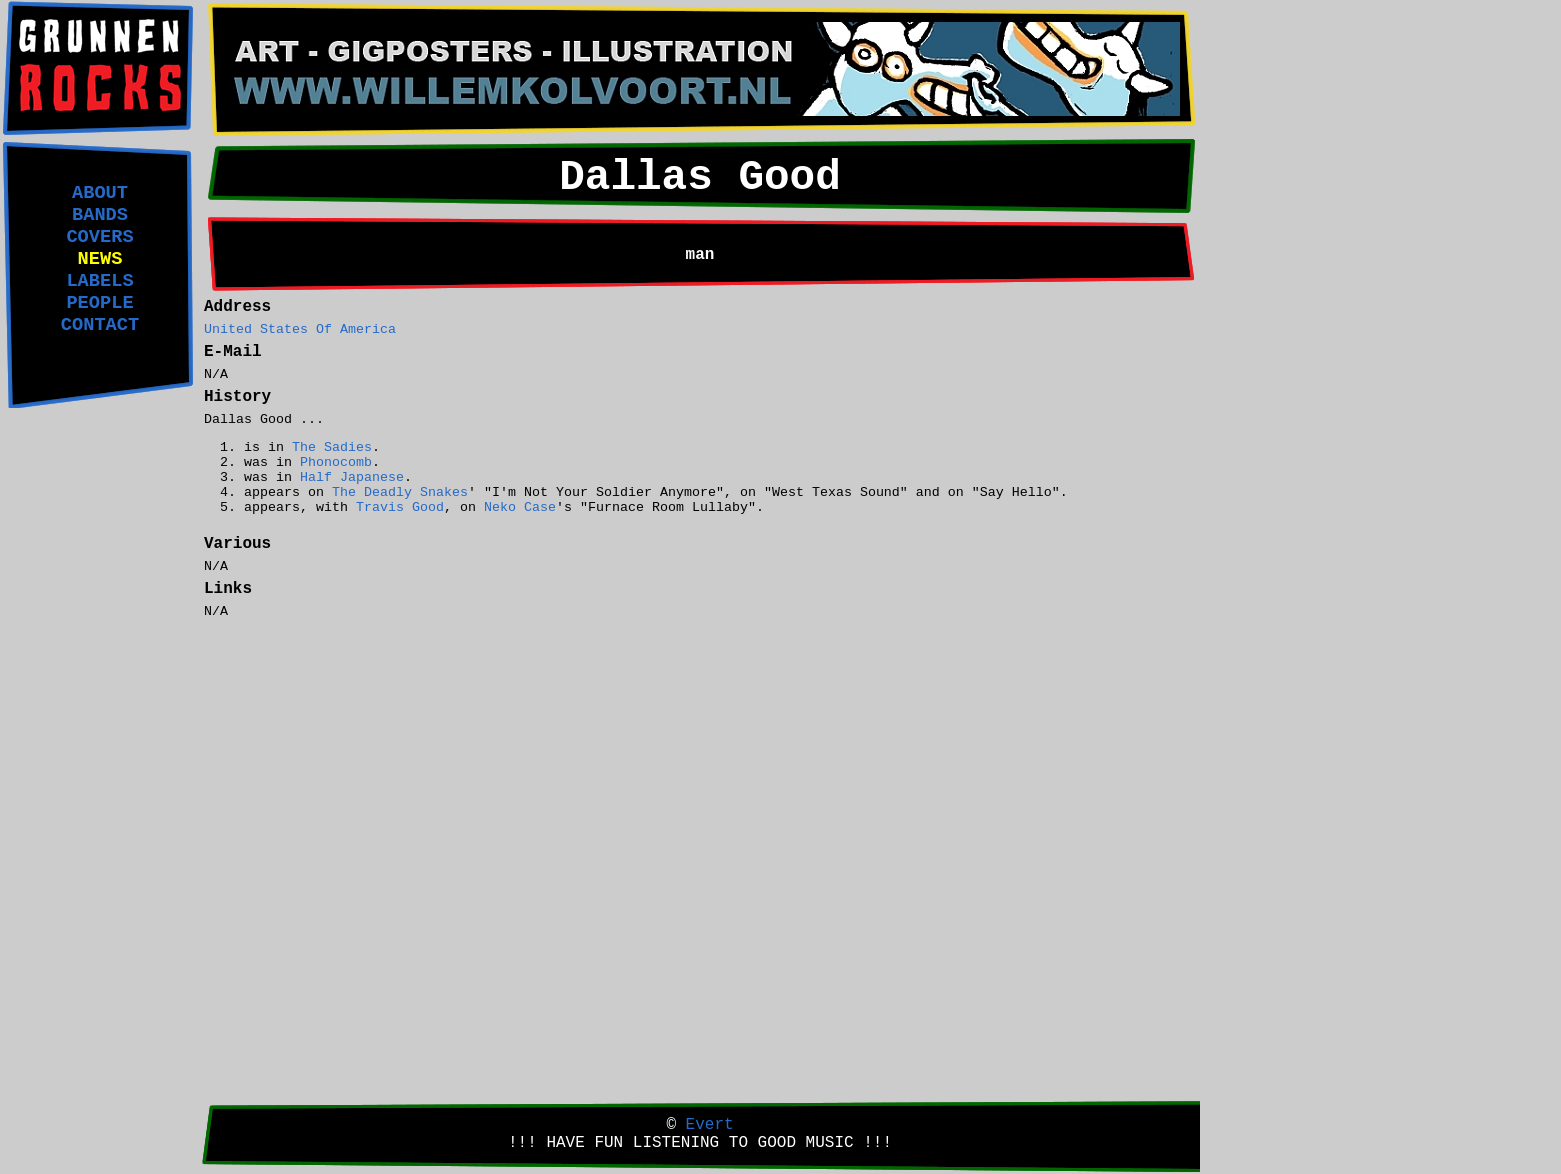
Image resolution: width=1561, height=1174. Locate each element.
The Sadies (332, 447)
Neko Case (520, 507)
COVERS (99, 237)
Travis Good (400, 507)
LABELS (99, 281)
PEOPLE (99, 303)
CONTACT (100, 325)
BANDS (100, 215)
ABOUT (100, 193)
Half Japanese (352, 477)
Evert (710, 1125)
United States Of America (300, 329)
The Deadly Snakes (400, 492)
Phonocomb (336, 462)
